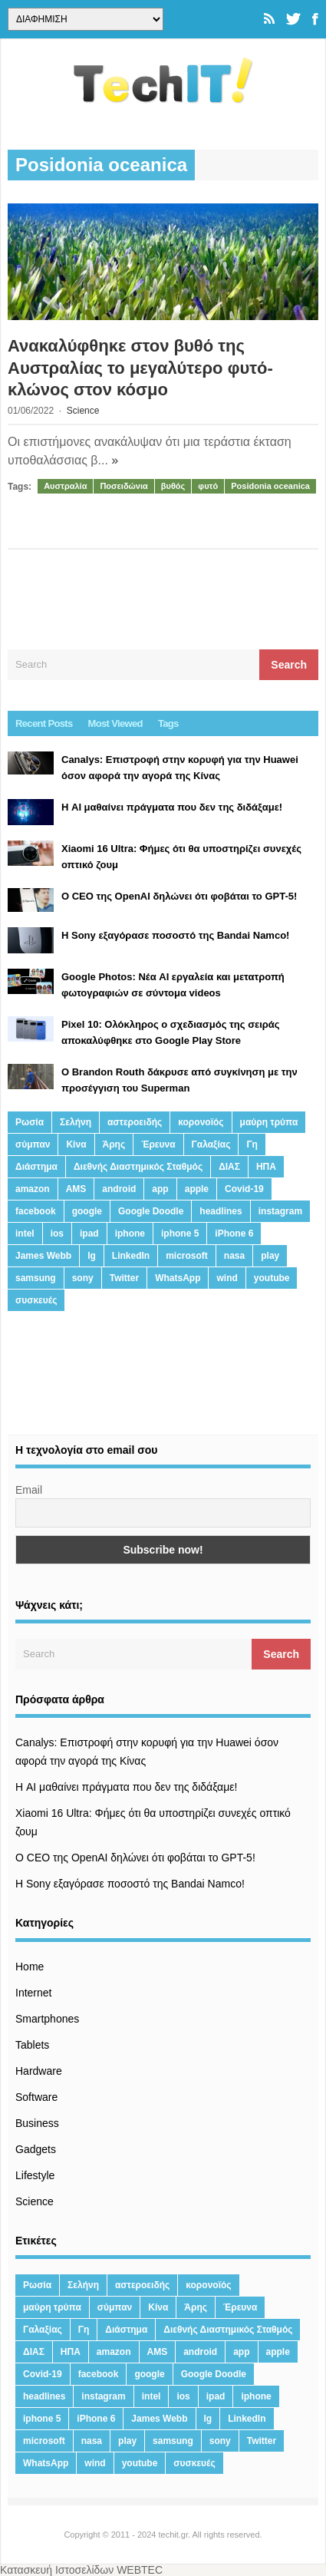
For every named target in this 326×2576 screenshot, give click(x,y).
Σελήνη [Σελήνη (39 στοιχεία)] (75, 1122)
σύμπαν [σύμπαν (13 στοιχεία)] (32, 1144)
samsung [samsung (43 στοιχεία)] (35, 1278)
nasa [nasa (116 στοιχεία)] (234, 1255)
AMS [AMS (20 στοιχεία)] (76, 1189)
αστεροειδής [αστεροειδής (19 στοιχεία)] (134, 1122)
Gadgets (35, 2149)
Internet (33, 1992)
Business (37, 2123)
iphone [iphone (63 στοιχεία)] (130, 1233)
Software (36, 2097)
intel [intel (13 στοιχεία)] (25, 1233)
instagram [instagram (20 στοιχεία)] (280, 1211)
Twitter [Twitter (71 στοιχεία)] (124, 1278)
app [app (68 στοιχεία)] (160, 1189)
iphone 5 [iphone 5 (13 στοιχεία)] (180, 1233)
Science (83, 410)
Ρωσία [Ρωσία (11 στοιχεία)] (29, 1122)
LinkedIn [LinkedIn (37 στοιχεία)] (131, 1255)
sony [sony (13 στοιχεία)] (83, 1278)
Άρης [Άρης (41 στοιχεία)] (114, 1144)
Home (29, 1966)
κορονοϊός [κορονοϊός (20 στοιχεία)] (200, 1122)
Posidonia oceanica (270, 485)
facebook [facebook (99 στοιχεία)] (35, 1211)
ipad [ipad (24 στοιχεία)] (89, 1233)
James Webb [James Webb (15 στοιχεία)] (43, 1255)
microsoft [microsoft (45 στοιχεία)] (187, 1255)
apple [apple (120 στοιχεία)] (197, 1189)
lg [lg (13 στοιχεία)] (91, 1255)
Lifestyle (34, 2175)
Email (28, 1490)
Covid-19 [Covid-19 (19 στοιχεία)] (244, 1189)
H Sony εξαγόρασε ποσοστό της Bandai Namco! (130, 1884)
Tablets (32, 2045)
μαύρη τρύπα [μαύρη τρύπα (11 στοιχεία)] (269, 1122)
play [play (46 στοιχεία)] (270, 1255)
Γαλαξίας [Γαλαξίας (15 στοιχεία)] (211, 1144)
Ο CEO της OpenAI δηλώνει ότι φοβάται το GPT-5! (135, 1857)
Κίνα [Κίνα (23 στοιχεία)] (76, 1144)
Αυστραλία (65, 485)
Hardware (38, 2071)
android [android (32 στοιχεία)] (119, 1189)
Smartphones (47, 2019)
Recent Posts (44, 723)
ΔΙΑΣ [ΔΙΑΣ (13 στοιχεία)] (229, 1166)
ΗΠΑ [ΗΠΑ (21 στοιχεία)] (266, 1166)
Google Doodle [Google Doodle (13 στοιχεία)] (150, 1211)
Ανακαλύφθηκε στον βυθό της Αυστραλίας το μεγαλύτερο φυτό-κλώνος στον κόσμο (140, 367)
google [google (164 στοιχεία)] (87, 1211)
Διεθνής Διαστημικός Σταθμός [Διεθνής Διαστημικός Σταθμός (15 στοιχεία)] (138, 1166)
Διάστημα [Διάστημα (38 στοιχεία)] (36, 1166)
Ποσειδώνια (123, 485)
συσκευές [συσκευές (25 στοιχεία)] (36, 1300)
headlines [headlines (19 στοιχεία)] (220, 1211)
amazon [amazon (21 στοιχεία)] (32, 1189)
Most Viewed (115, 723)
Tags (168, 723)
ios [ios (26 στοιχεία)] (57, 1233)
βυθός (173, 485)
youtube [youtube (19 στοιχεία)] (272, 1278)
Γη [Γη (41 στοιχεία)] (252, 1144)
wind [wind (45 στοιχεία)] (226, 1278)
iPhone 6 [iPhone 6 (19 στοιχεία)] (234, 1233)
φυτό (208, 485)
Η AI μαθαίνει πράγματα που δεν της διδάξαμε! (126, 1787)
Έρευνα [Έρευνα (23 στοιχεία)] (158, 1144)
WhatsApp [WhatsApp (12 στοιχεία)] (177, 1278)
